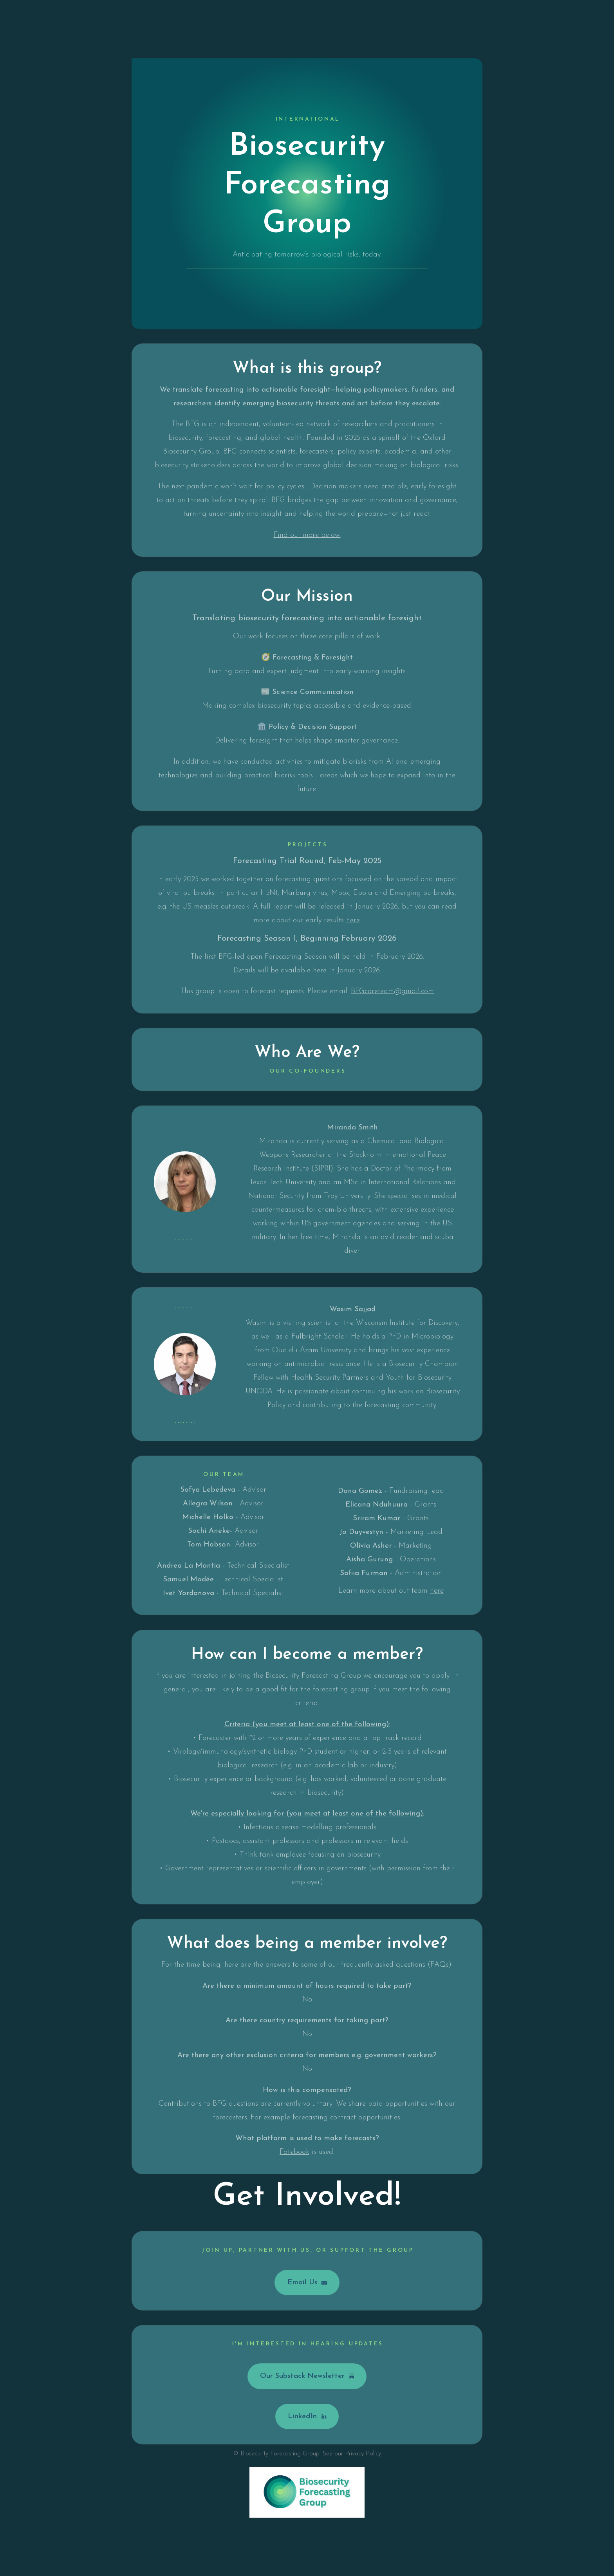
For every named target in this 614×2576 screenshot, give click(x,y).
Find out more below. (307, 535)
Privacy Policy (363, 2454)
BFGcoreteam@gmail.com (392, 992)
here (353, 921)
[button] (307, 2283)
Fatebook (294, 2153)
